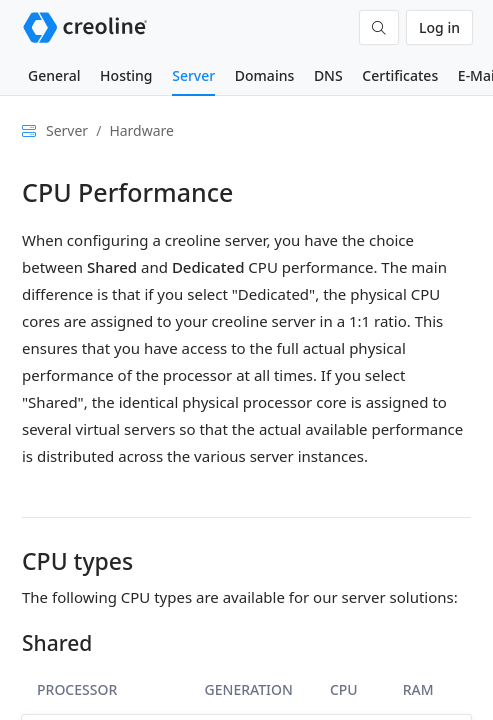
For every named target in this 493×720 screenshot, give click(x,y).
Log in (439, 27)
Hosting (126, 75)
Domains (264, 75)
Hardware (141, 130)
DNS (328, 75)
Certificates (400, 75)
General (54, 75)
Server (193, 75)
